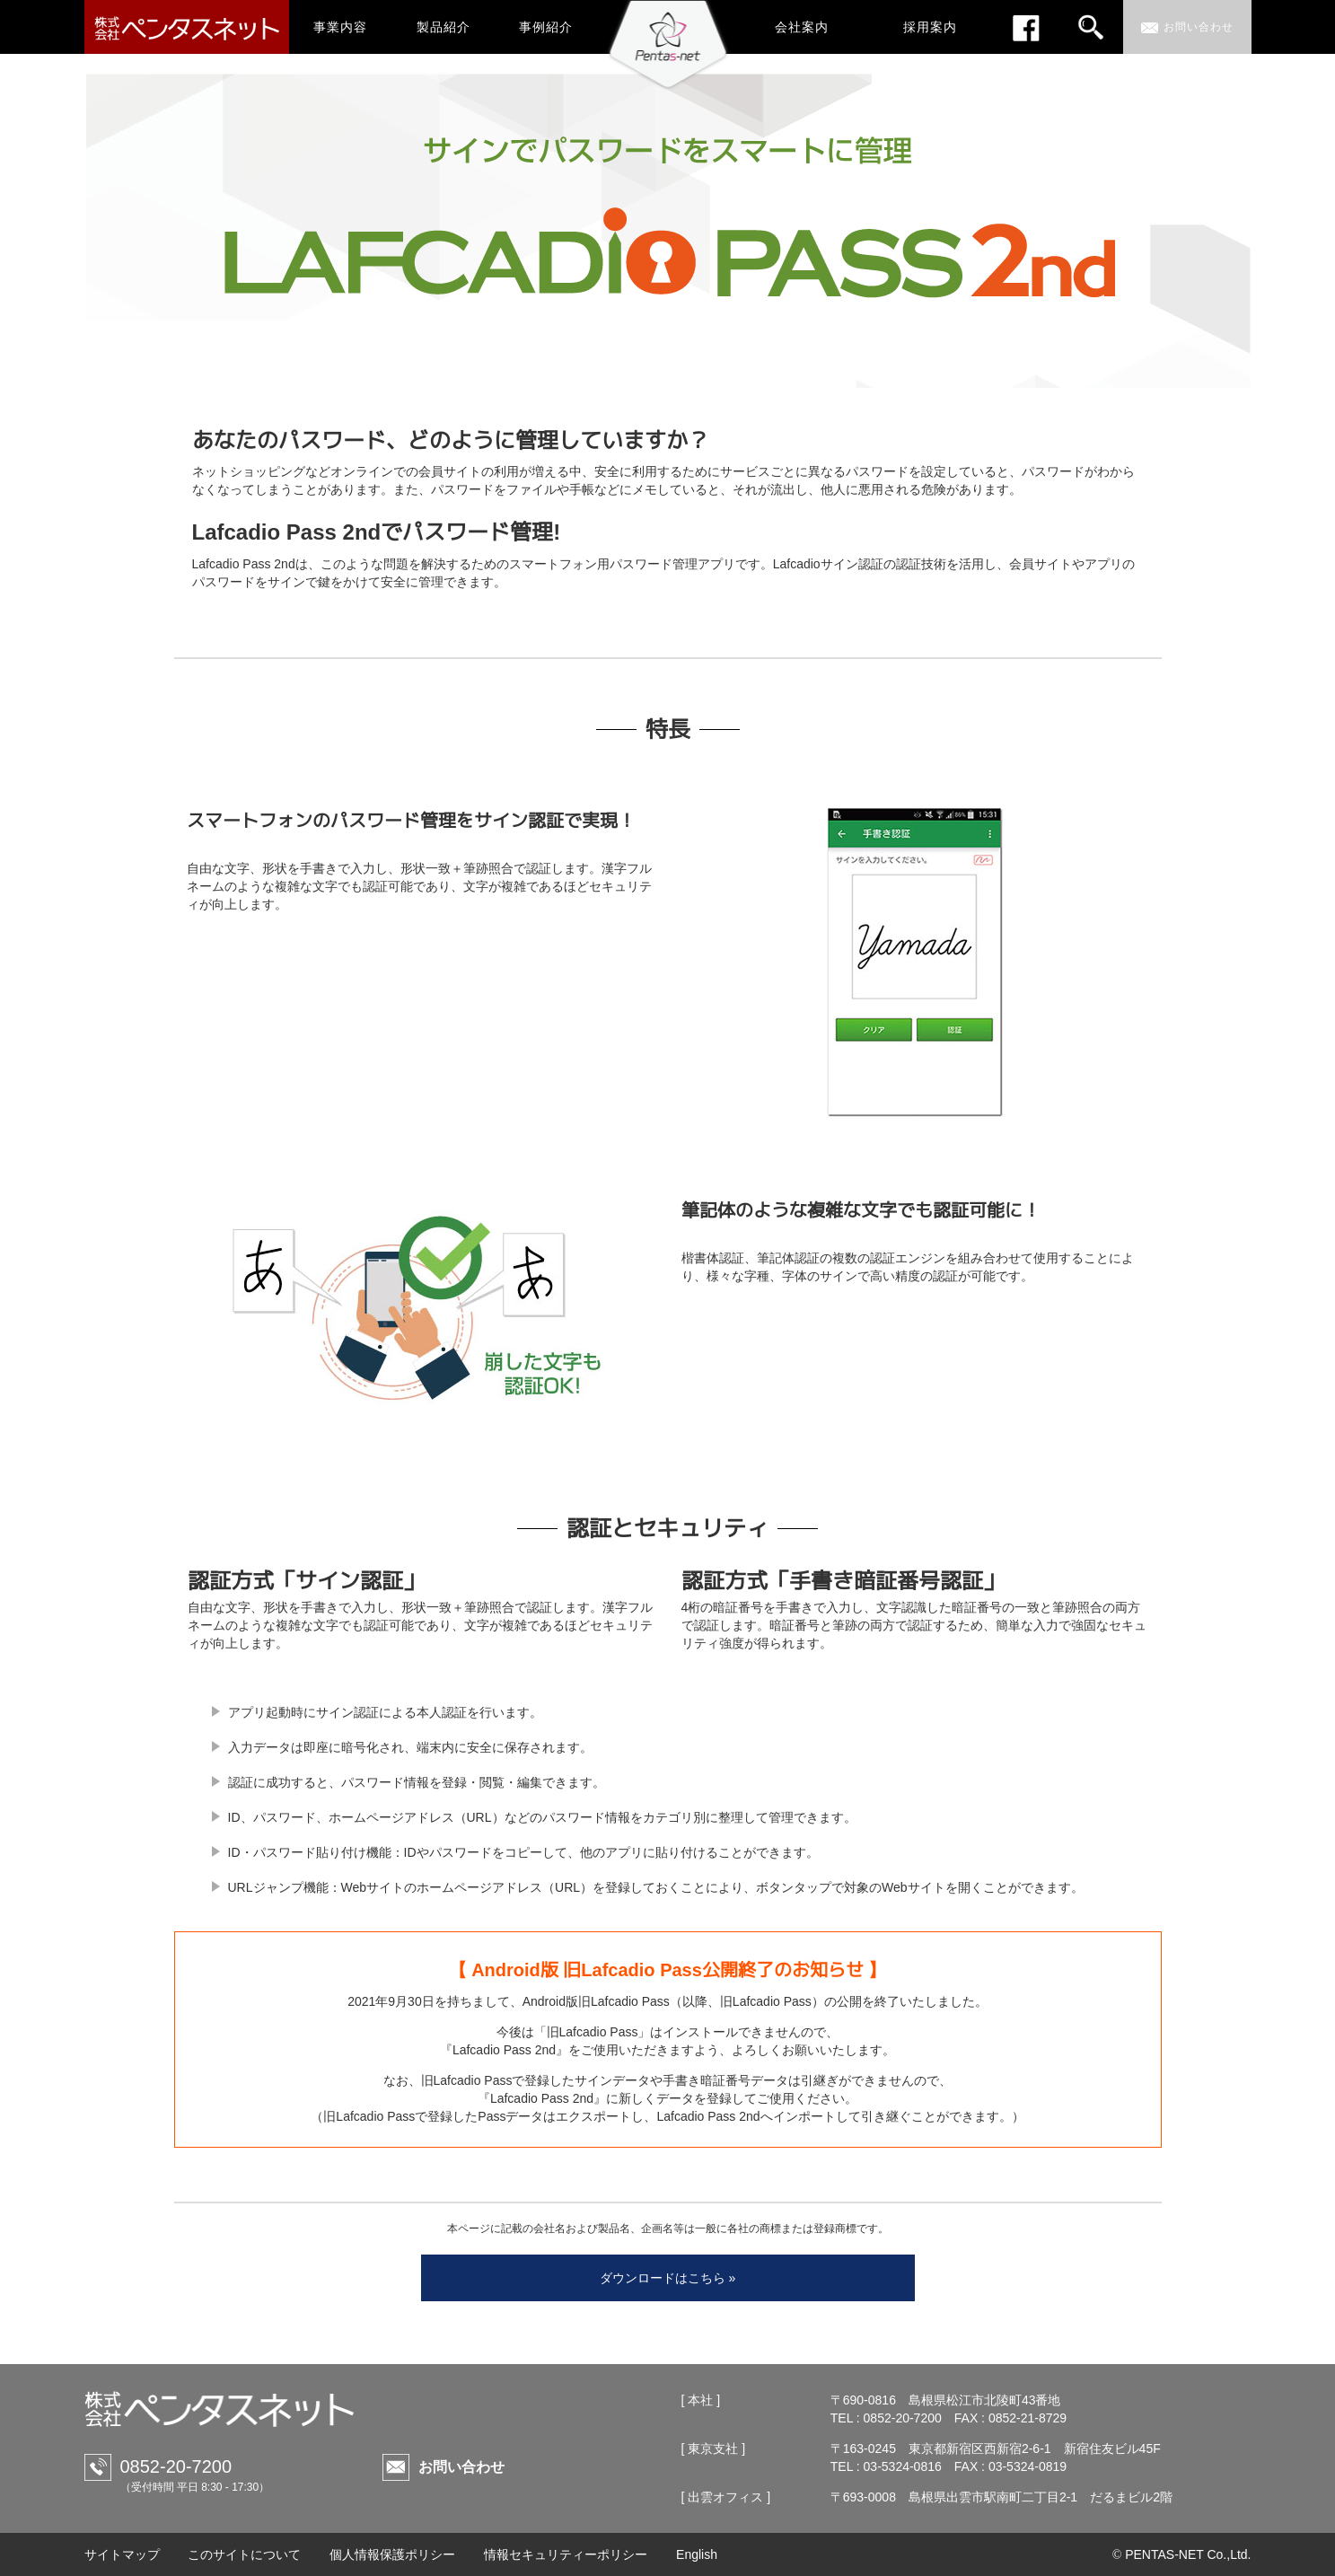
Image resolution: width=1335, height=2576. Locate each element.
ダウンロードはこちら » (668, 2278)
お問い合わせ (461, 2467)
